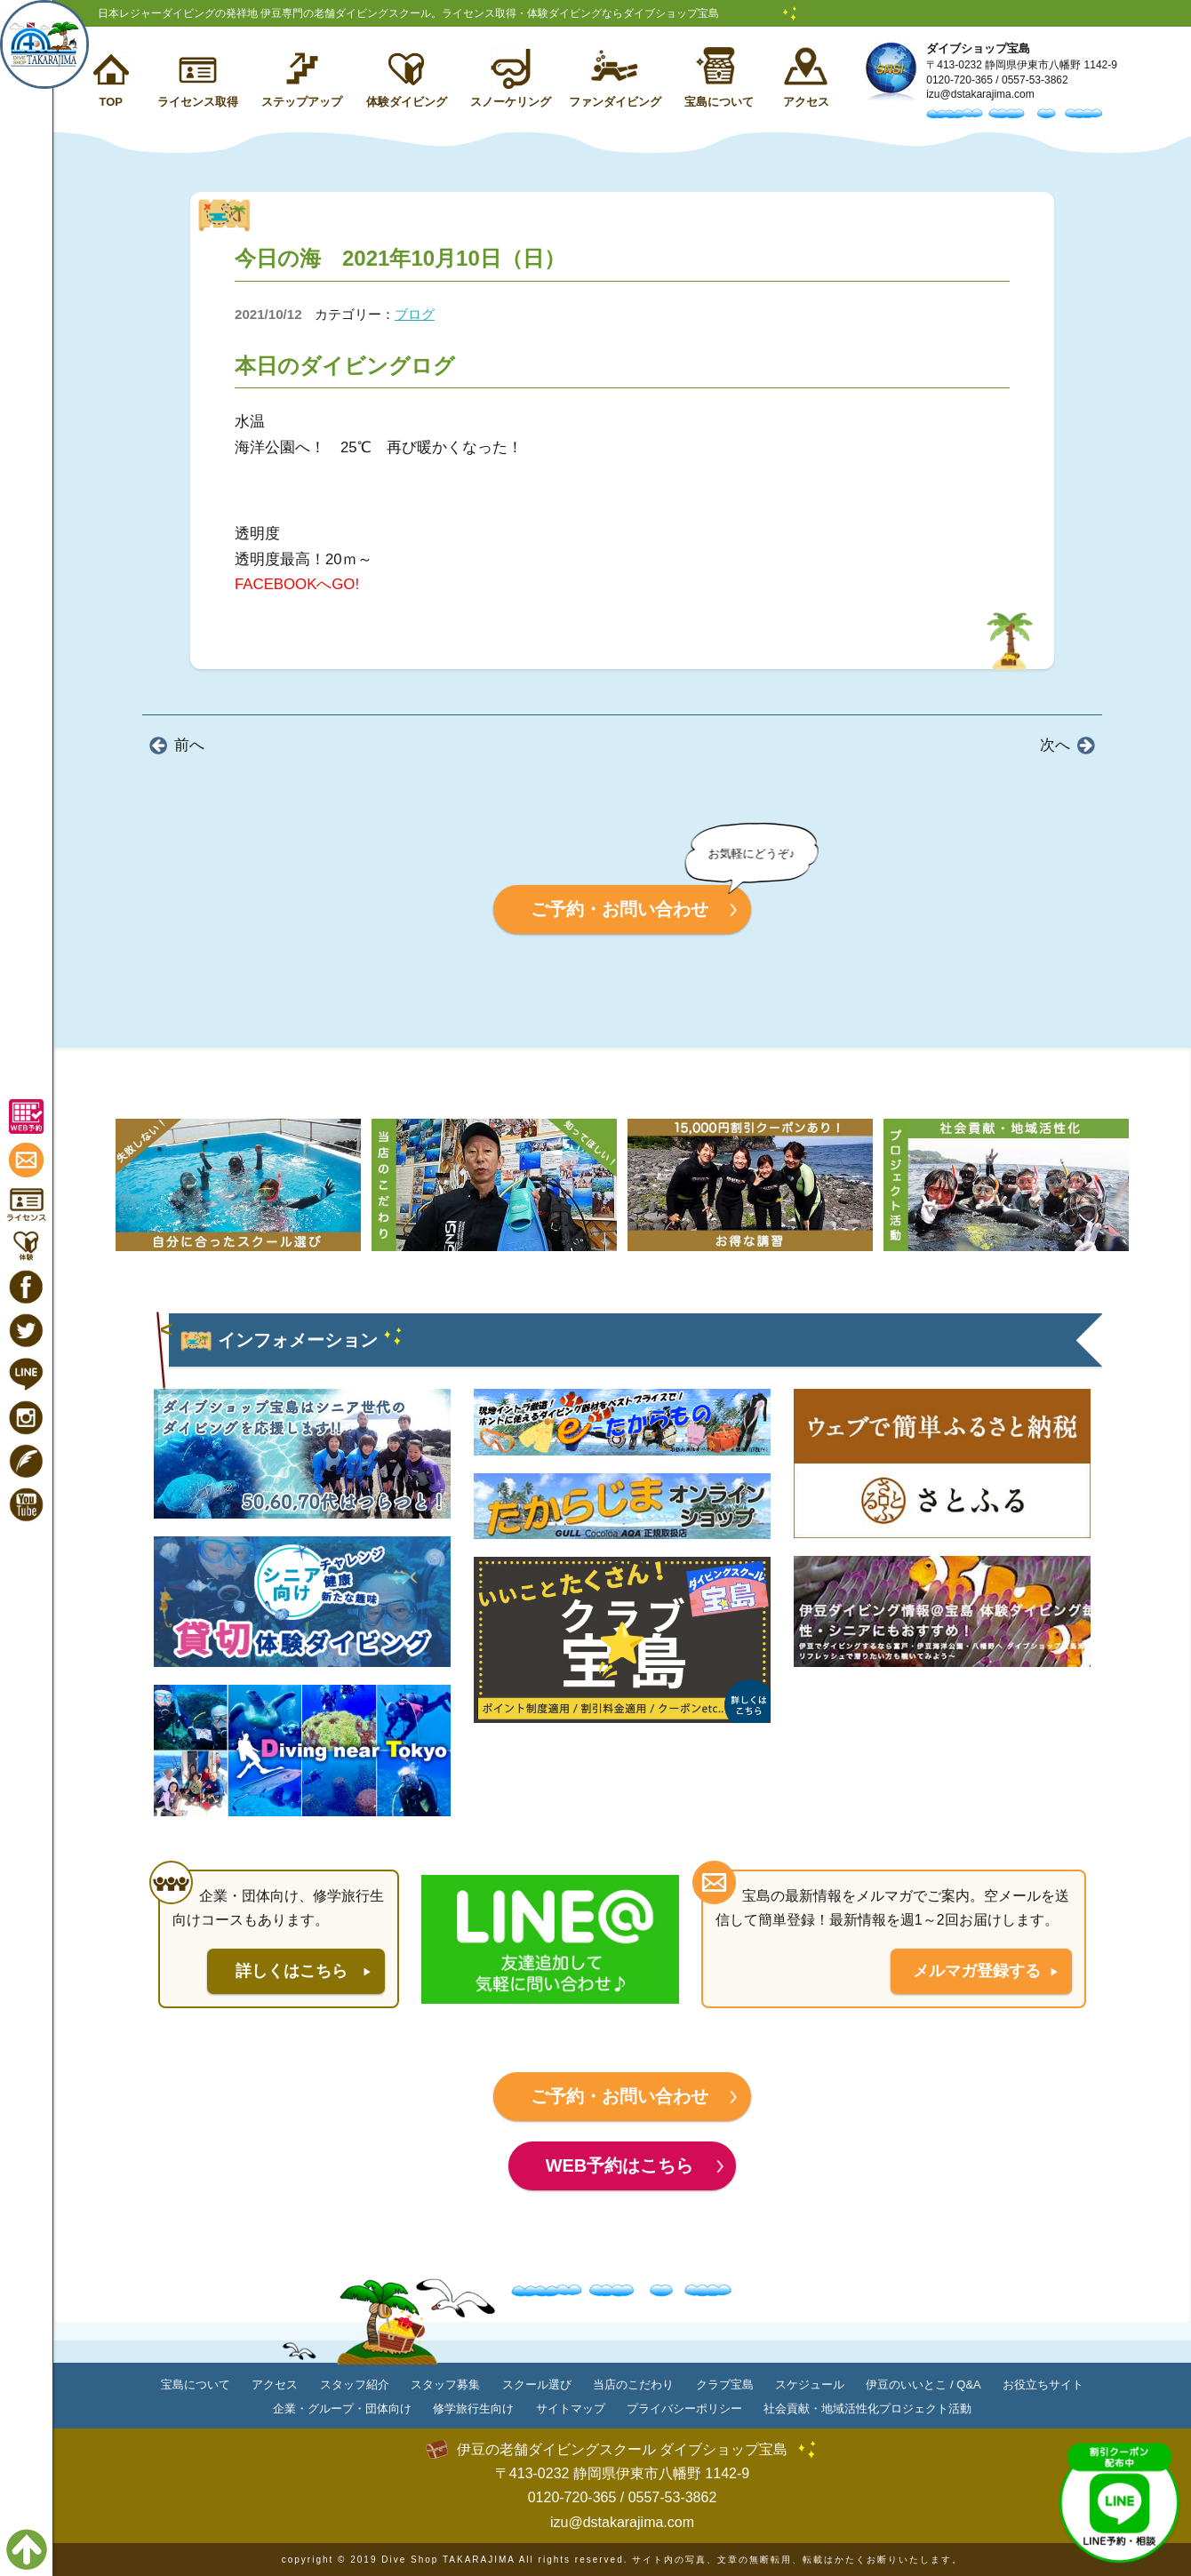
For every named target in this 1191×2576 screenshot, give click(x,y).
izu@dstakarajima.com (980, 94)
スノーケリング (510, 101)
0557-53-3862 (1035, 80)
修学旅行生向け (473, 2408)
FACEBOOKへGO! (297, 584)
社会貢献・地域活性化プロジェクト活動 (867, 2408)
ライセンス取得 (197, 101)
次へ (1055, 745)
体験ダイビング (406, 101)
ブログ (415, 314)
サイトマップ (570, 2408)
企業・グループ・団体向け (342, 2408)
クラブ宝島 (725, 2384)
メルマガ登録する (977, 1971)
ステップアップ (301, 101)
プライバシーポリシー (684, 2408)
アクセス (806, 101)
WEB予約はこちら (620, 2165)
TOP (111, 101)
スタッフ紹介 (354, 2384)
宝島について (719, 101)
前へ (189, 745)
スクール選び (537, 2384)
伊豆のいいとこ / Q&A (923, 2384)
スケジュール (809, 2384)
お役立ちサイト (1043, 2384)
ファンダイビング (615, 101)
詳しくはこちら (292, 1971)
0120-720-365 (959, 80)
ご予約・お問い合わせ (619, 909)
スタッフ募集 (445, 2384)
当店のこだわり (633, 2384)
